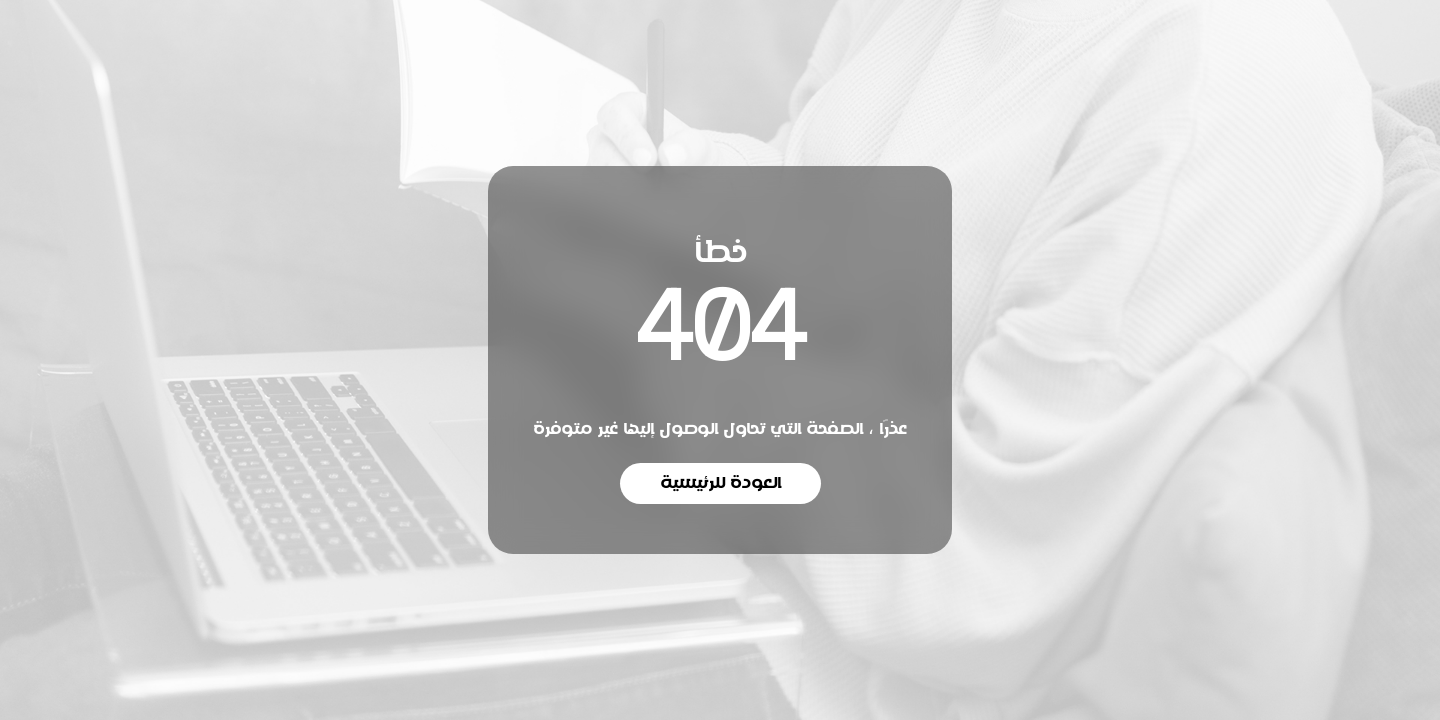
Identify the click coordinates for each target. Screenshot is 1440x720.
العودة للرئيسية (720, 483)
